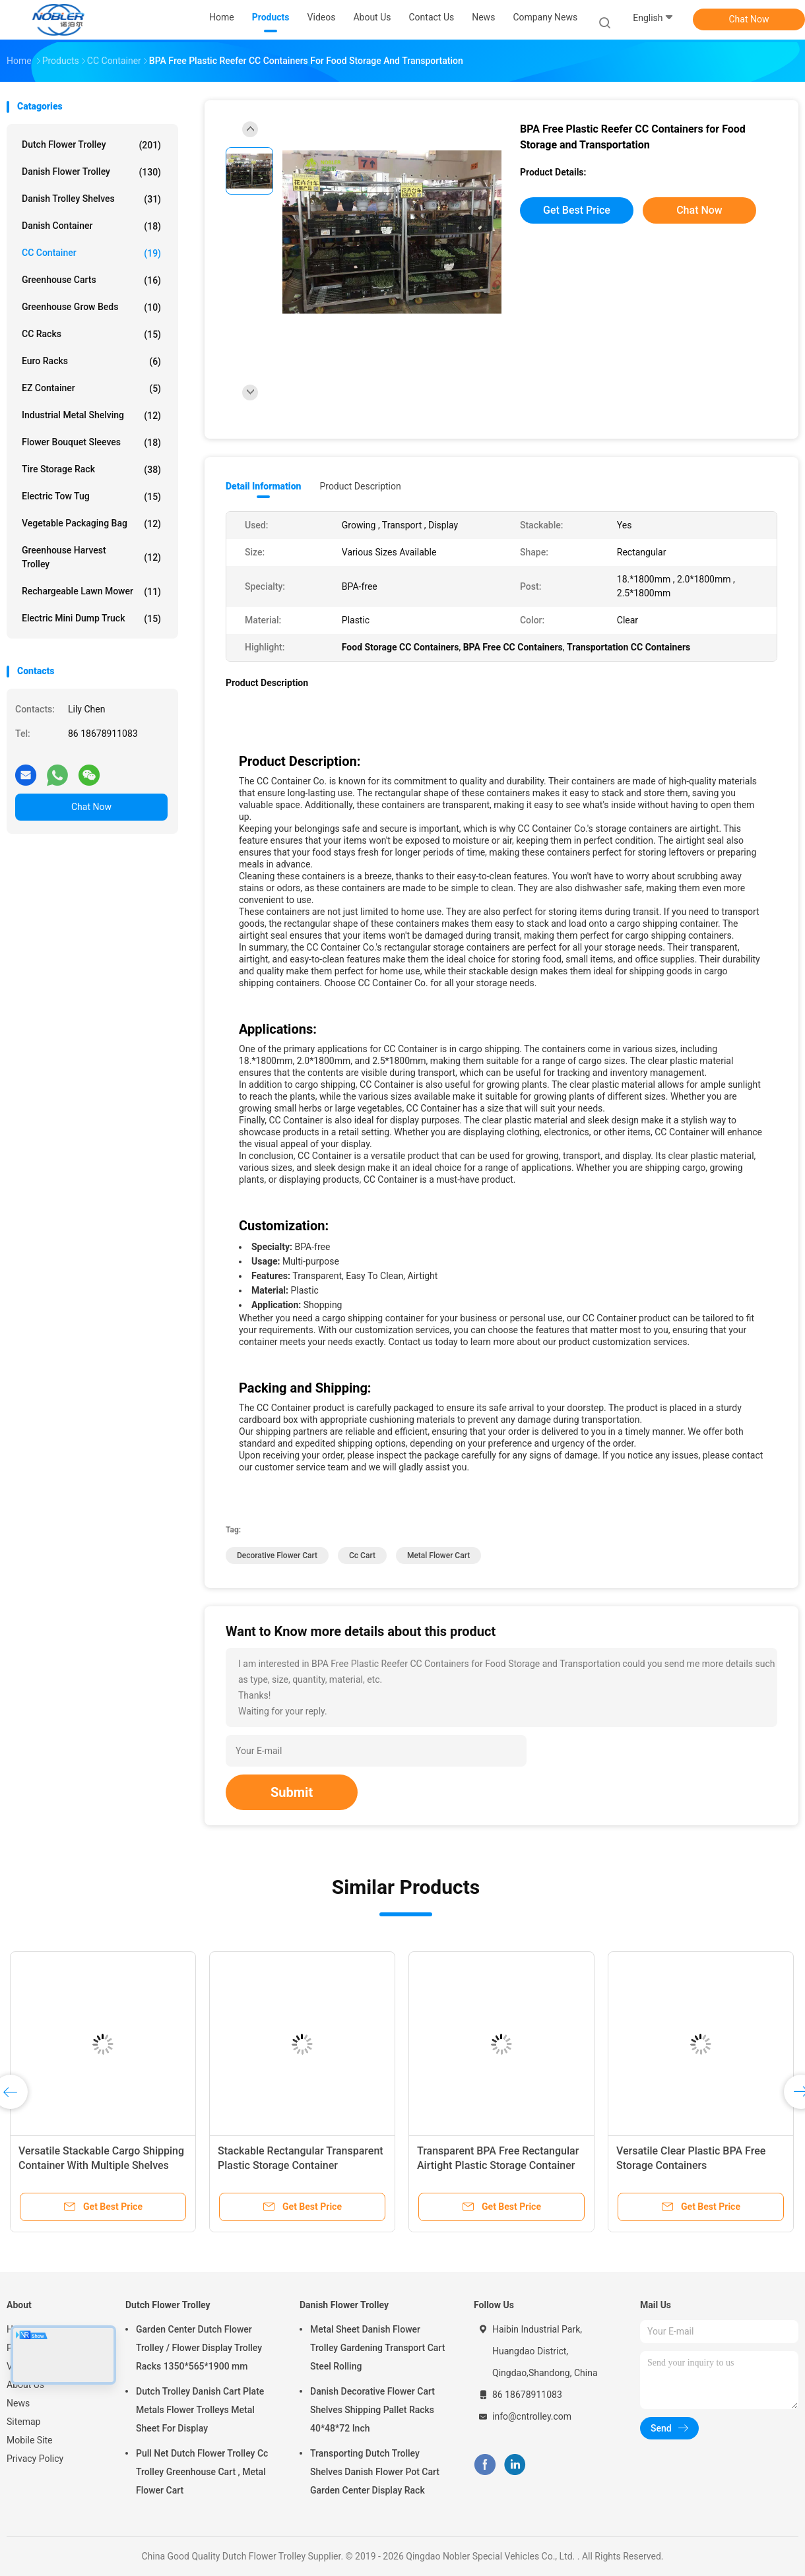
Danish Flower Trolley (91, 172)
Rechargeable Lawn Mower (91, 591)
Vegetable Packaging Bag (91, 523)
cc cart (362, 1555)
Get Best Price (576, 210)
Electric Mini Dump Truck (91, 618)
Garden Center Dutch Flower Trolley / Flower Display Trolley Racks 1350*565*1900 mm (199, 2348)
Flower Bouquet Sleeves (91, 442)
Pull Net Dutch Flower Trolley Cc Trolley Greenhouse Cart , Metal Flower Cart (202, 2472)
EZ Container (91, 388)
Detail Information (263, 486)
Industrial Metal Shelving (91, 415)
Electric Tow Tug (91, 496)
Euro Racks (91, 361)
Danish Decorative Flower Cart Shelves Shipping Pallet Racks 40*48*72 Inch (372, 2410)
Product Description (360, 486)
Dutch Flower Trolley (91, 145)
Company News (545, 17)
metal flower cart (438, 1555)
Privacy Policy (35, 2458)
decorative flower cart (277, 1555)
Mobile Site (30, 2440)
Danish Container (91, 226)
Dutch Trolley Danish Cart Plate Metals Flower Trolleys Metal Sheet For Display (200, 2410)
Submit (292, 1792)
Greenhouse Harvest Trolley (91, 557)
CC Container (91, 253)
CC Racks (91, 334)
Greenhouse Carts (91, 280)
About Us (25, 2384)
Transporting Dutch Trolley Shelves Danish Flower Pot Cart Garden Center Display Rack (374, 2472)
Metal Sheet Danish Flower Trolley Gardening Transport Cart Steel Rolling (377, 2348)
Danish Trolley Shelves (91, 199)
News (18, 2403)
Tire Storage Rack (91, 469)
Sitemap (23, 2421)
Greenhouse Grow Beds (91, 307)
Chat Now (749, 19)
